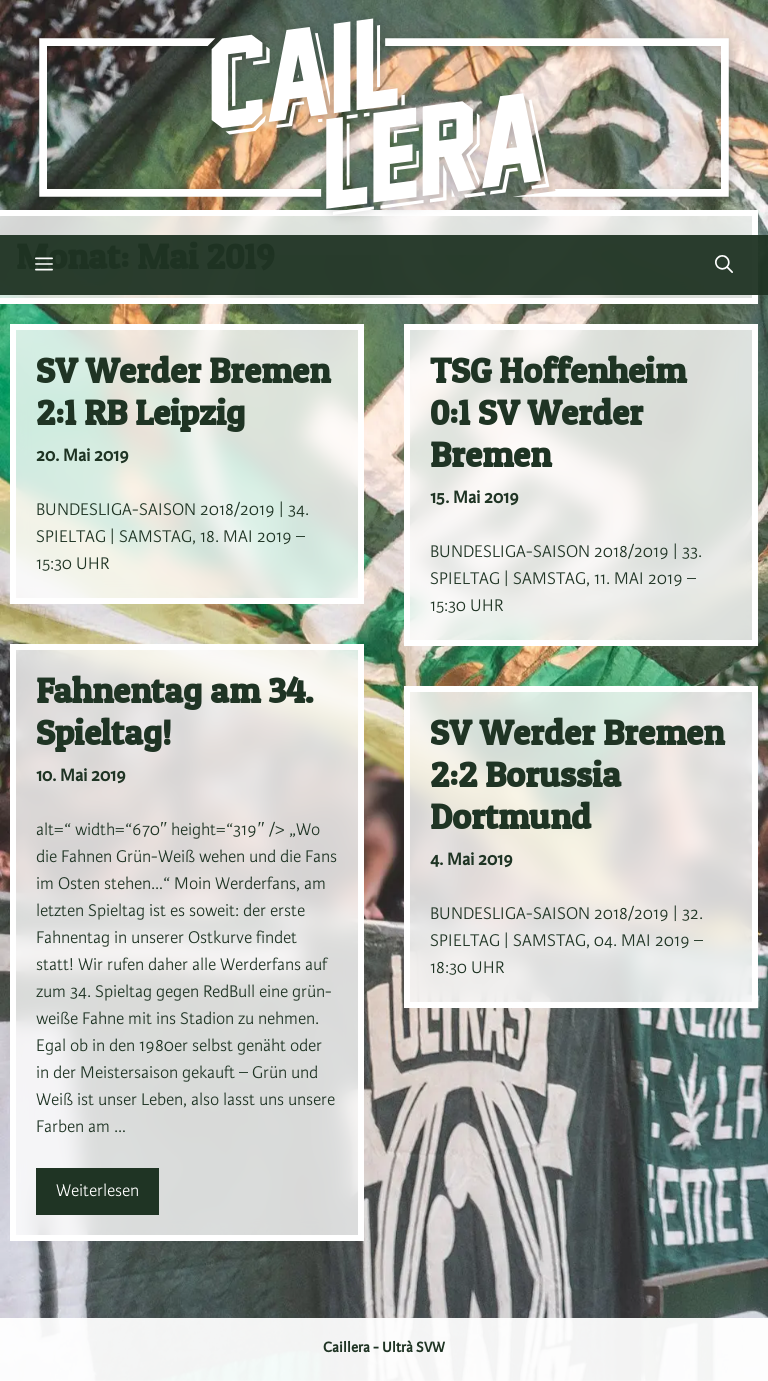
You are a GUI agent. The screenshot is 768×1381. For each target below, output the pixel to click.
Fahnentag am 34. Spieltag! (174, 711)
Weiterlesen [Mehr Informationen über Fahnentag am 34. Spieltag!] (97, 1191)
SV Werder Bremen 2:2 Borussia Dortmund (577, 774)
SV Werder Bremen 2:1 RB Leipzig (183, 391)
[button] (724, 265)
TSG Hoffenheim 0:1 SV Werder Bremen (558, 412)
